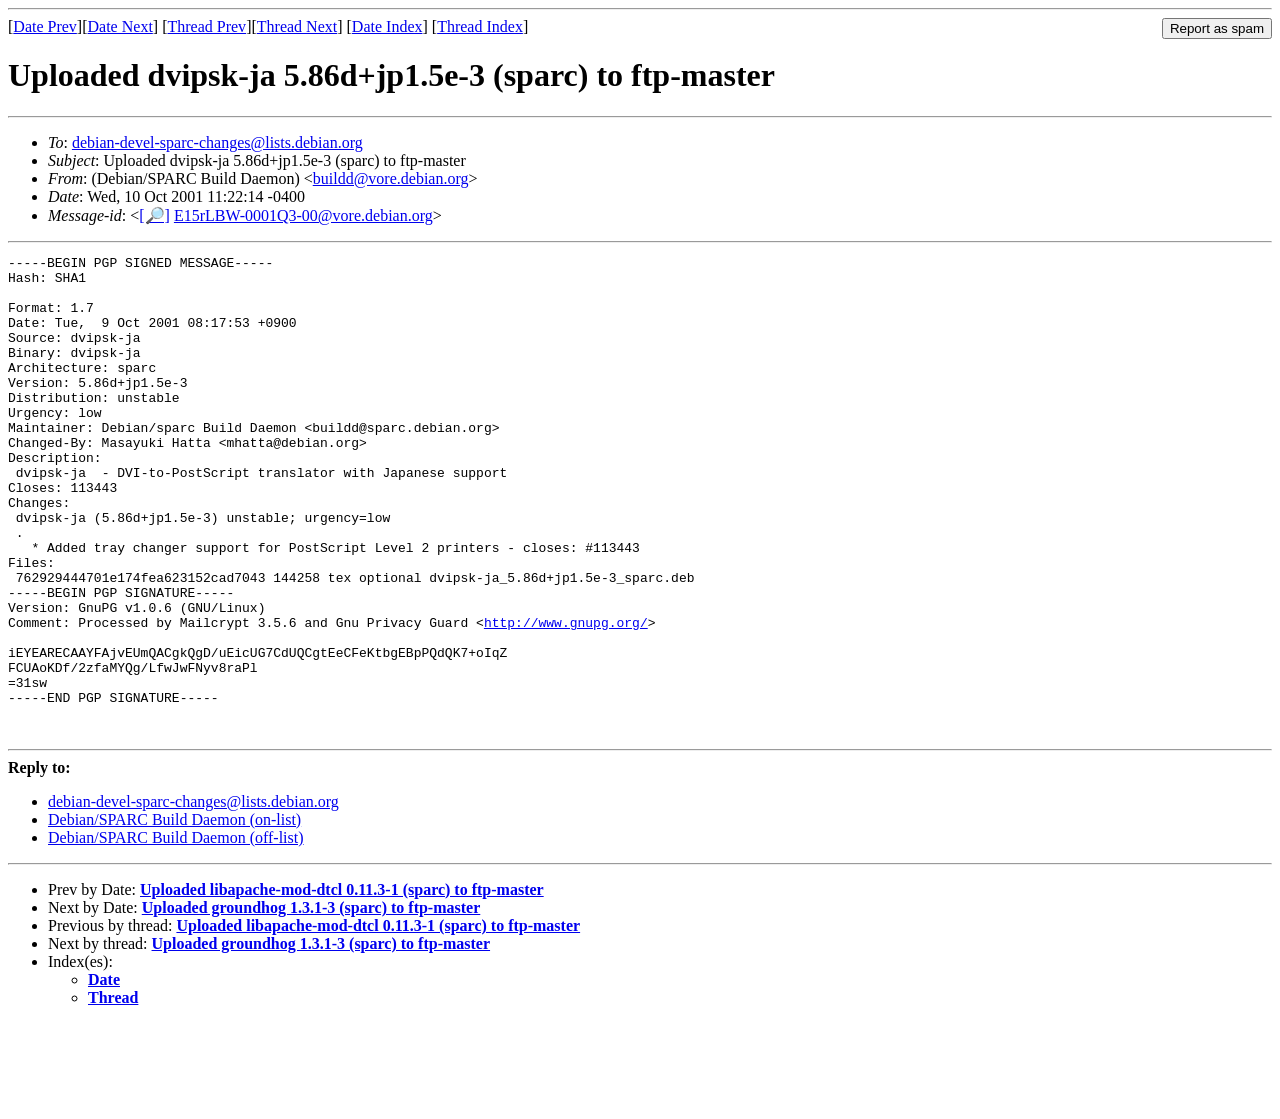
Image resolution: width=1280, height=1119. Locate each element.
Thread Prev (206, 26)
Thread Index (480, 26)
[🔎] (154, 215)
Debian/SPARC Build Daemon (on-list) (174, 915)
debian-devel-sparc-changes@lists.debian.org (217, 142)
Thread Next (297, 26)
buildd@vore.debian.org (391, 178)
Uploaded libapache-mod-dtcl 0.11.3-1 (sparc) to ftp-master (342, 985)
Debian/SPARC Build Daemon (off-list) (176, 933)
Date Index (387, 26)
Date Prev (45, 26)
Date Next (120, 26)
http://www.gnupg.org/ (566, 697)
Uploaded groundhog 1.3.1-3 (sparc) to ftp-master (311, 1003)
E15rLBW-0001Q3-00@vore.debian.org (303, 215)
